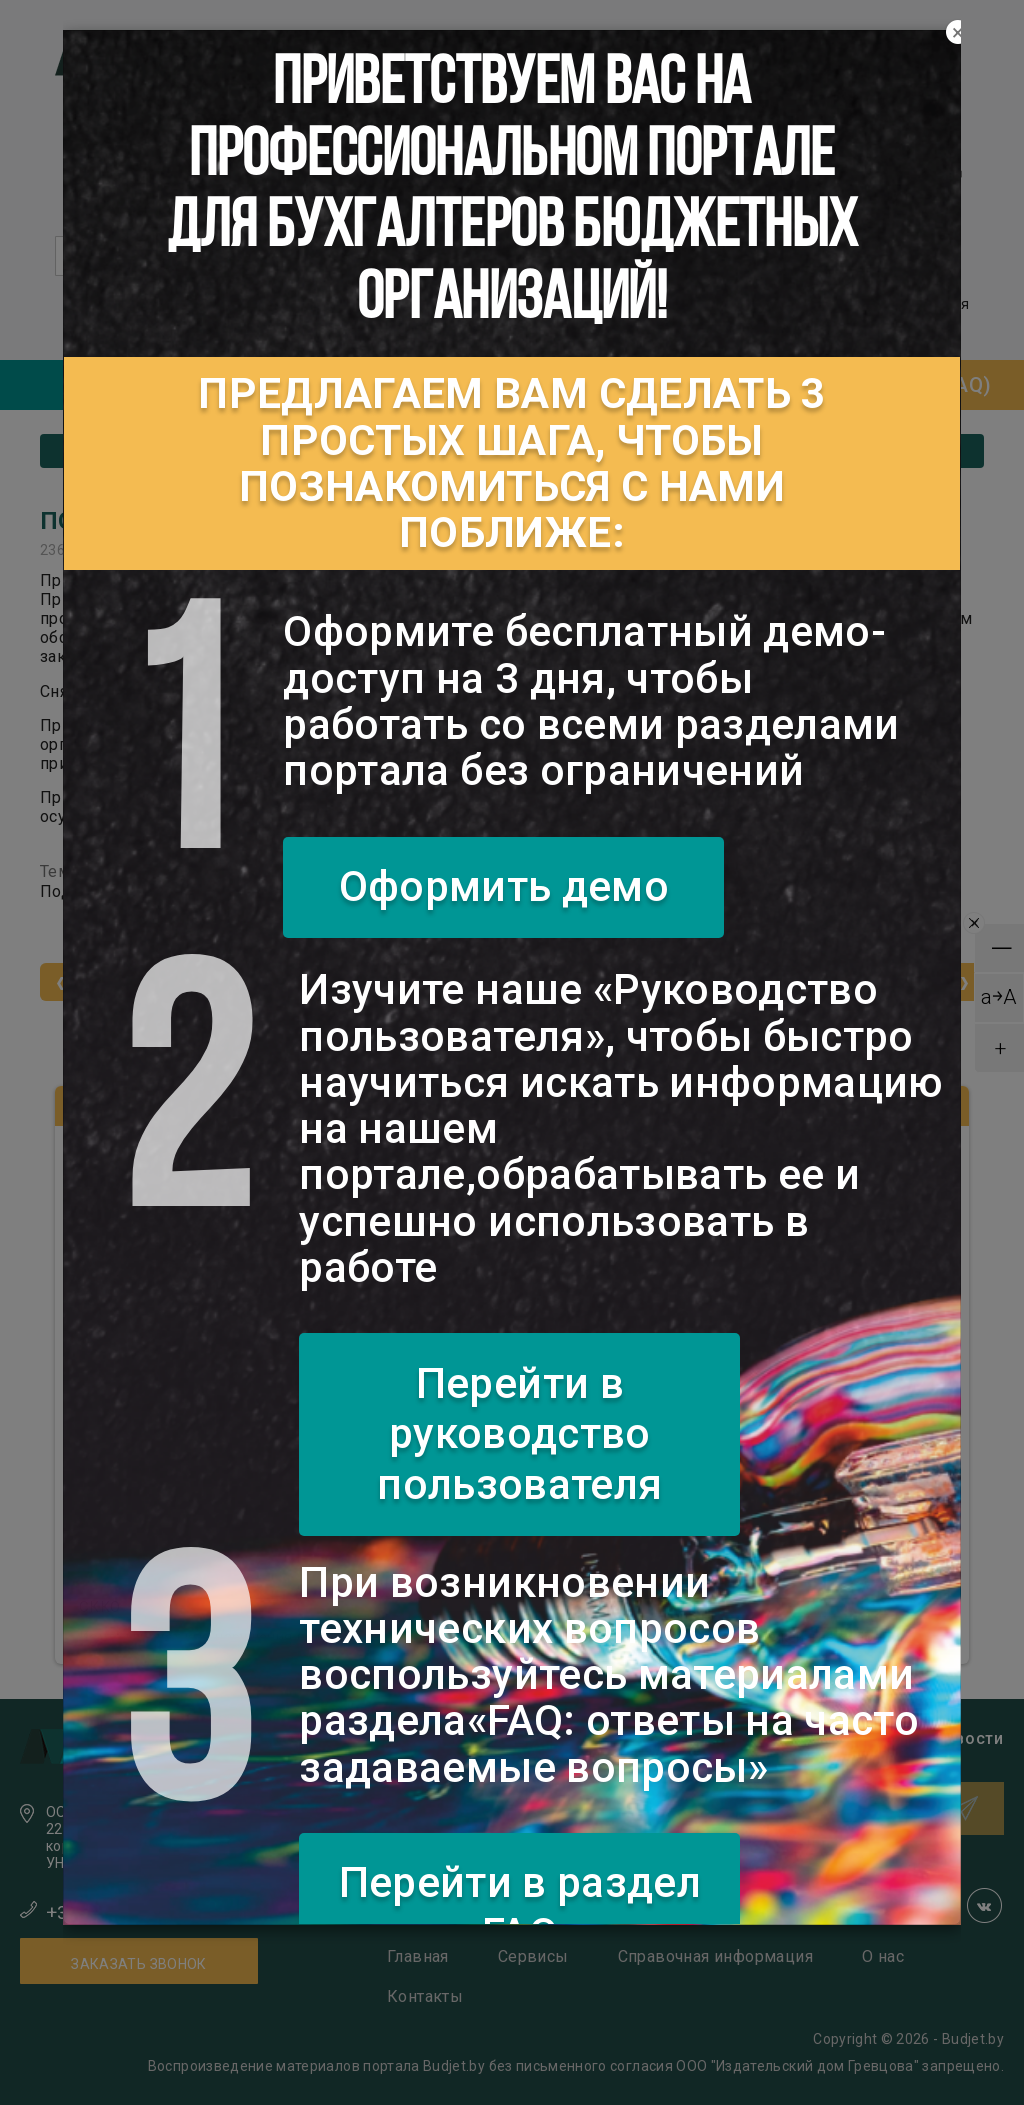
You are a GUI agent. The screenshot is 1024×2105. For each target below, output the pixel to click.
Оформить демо (504, 886)
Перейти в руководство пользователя (519, 1434)
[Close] (958, 33)
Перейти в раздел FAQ (520, 1908)
